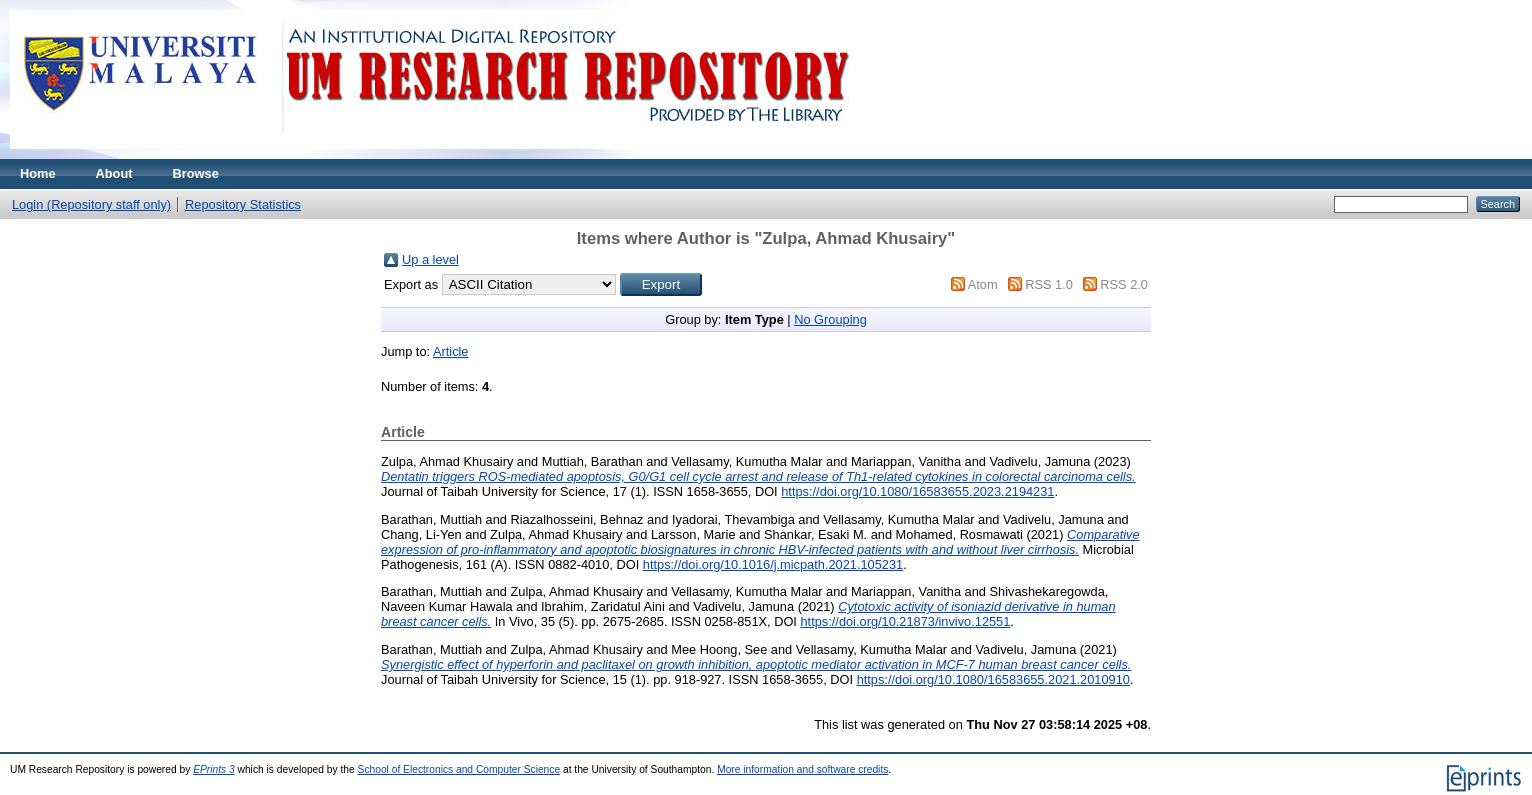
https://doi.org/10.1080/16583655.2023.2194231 (917, 491)
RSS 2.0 (1124, 284)
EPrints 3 (214, 769)
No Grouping (830, 319)
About (114, 173)
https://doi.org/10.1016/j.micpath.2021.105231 (773, 564)
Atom (983, 284)
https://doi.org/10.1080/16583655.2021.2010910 (993, 679)
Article (451, 351)
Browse (196, 173)
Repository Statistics (243, 204)
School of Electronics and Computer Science (459, 769)
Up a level (430, 259)
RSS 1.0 (1049, 284)
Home (38, 173)
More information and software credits (802, 769)
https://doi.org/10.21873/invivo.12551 (905, 621)
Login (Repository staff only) (91, 204)
